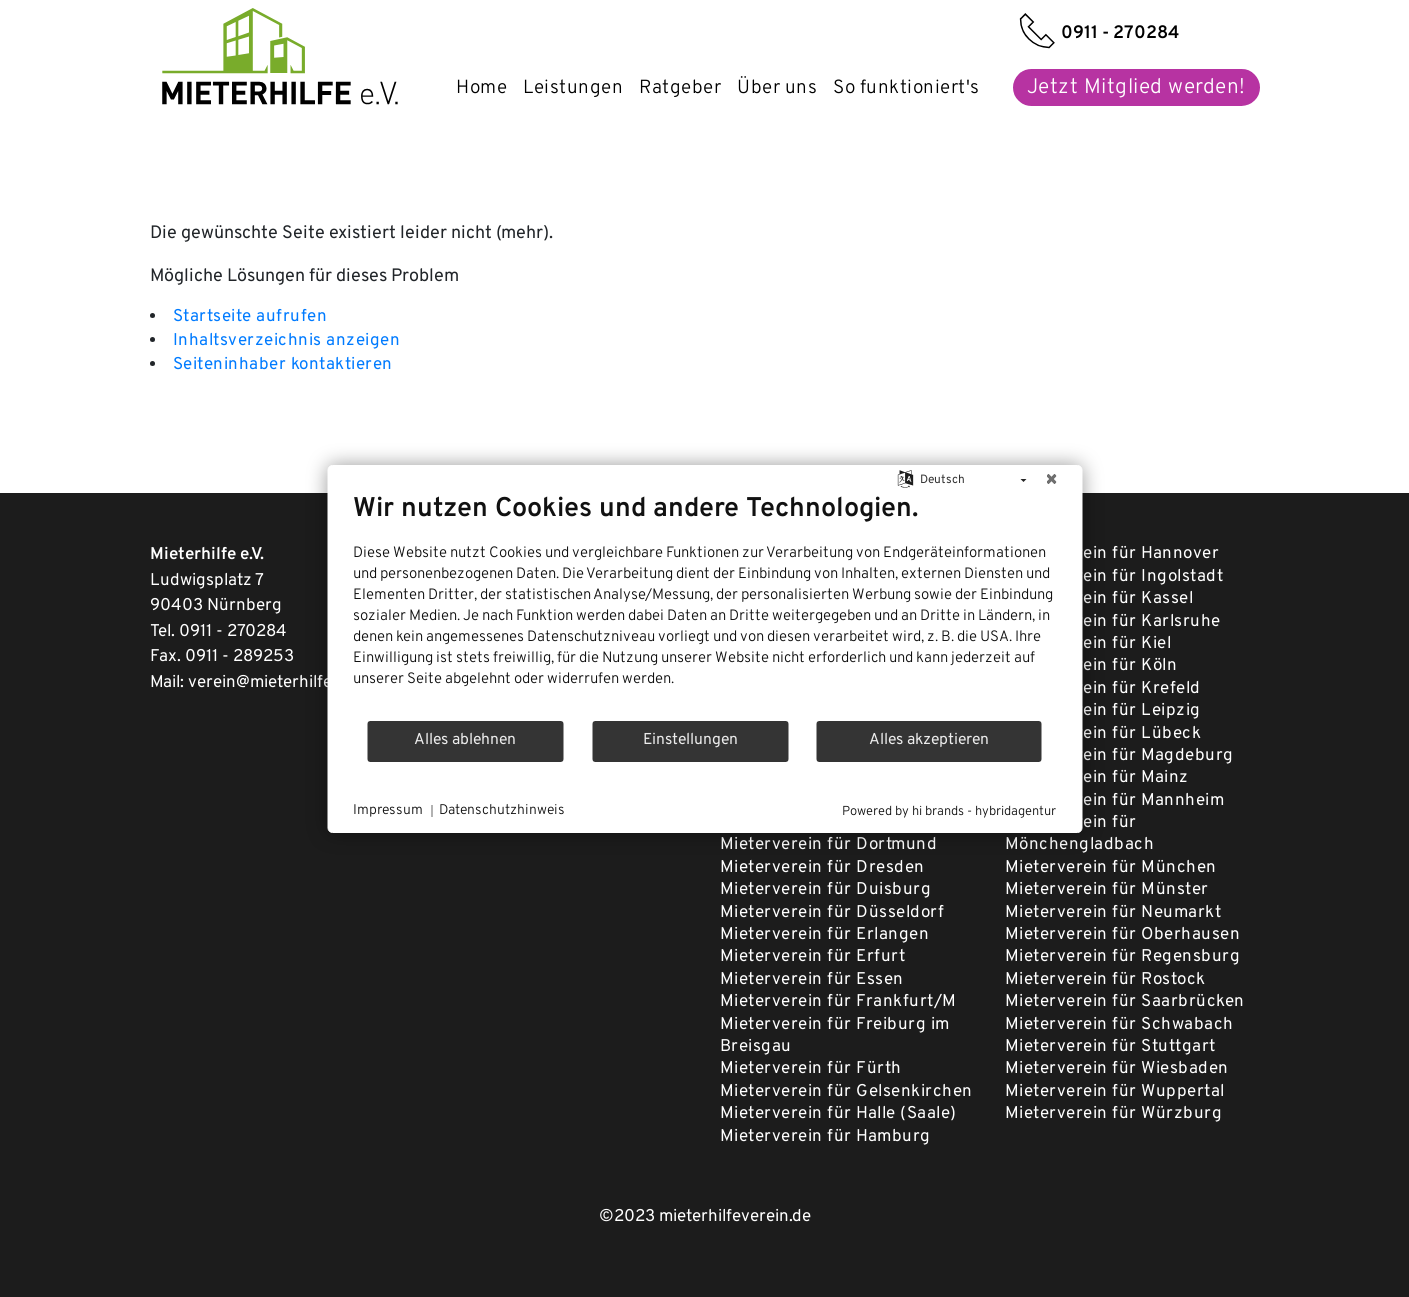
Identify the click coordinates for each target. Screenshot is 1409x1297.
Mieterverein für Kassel (1099, 599)
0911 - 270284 (233, 632)
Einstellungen (690, 740)
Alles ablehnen (465, 740)
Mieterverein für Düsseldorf (832, 913)
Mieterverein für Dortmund (829, 845)
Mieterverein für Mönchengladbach (1080, 834)
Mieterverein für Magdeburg (1119, 756)
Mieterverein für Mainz (1097, 778)
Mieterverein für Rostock (1105, 980)
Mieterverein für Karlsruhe (1113, 622)
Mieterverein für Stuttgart (1110, 1047)
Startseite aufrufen (250, 317)
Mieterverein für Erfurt (813, 957)
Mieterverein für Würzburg (1114, 1114)
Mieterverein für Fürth (811, 1069)
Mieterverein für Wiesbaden (1117, 1069)
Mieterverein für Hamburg (825, 1137)
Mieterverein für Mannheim (1115, 801)
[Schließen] (1051, 481)
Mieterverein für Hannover (1112, 554)
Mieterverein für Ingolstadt (1114, 577)
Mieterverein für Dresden (822, 868)
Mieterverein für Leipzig (1103, 711)
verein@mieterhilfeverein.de (295, 683)
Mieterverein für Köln (1091, 666)
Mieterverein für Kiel (1088, 644)
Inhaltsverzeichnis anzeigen (287, 341)
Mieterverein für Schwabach (1119, 1025)
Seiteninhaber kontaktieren (283, 365)
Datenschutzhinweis (502, 810)
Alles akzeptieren (929, 740)
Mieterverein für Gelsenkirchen (846, 1092)
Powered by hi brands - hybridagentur (949, 812)
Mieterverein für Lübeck (1103, 734)
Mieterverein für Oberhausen (1123, 935)
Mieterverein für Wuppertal (1115, 1092)
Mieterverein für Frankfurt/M (838, 1002)
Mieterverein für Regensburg (1123, 957)
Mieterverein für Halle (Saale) (838, 1114)
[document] (704, 606)
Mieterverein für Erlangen (825, 935)
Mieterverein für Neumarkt (1113, 913)
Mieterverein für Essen (812, 980)
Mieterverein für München (1111, 868)
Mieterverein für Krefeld (1103, 689)
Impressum (388, 810)
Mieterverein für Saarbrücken (1125, 1002)
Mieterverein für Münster (1107, 890)
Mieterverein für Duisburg (826, 890)
